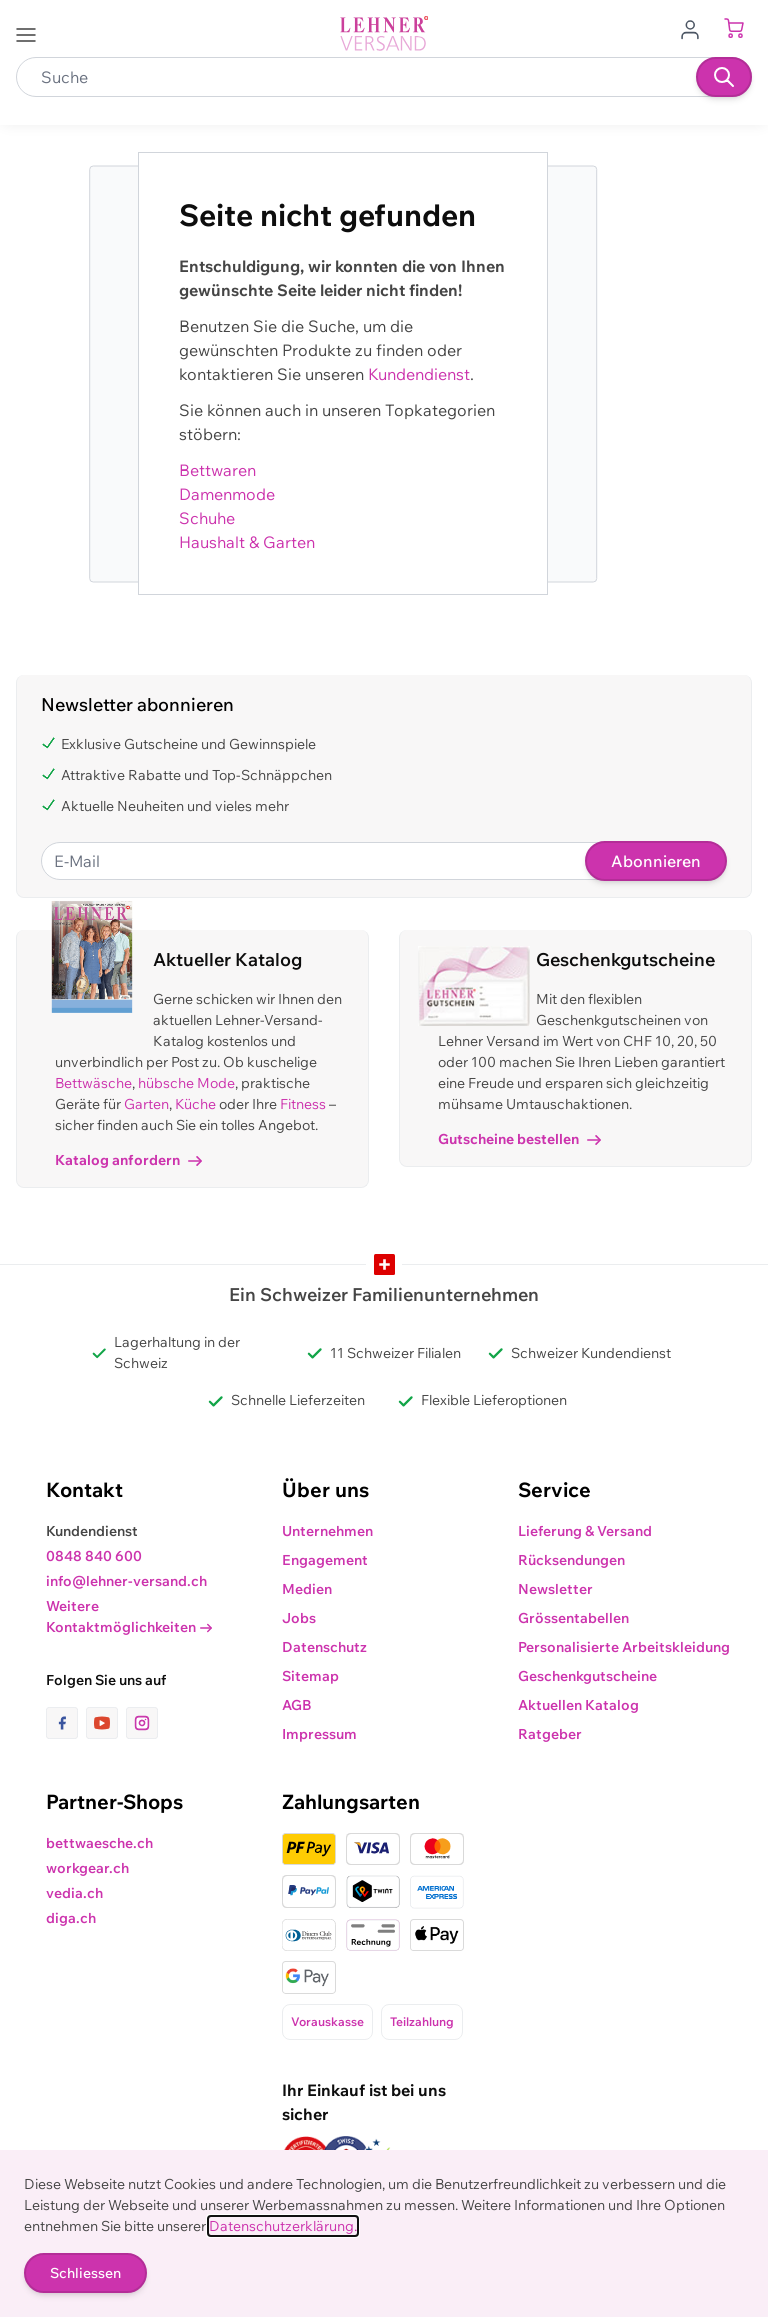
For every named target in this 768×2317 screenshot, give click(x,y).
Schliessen (85, 2273)
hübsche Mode (186, 1083)
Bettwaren (217, 470)
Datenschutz (324, 1647)
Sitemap (310, 1676)
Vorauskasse (327, 2021)
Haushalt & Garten (247, 542)
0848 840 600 (94, 1556)
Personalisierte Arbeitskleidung (624, 1647)
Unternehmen (327, 1531)
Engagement (325, 1560)
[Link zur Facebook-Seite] (66, 1723)
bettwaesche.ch (99, 1843)
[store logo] (384, 33)
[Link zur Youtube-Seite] (106, 1723)
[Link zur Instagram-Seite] (142, 1723)
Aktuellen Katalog (578, 1705)
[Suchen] (724, 77)
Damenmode (227, 494)
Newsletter (555, 1589)
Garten (146, 1104)
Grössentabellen (573, 1618)
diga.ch (71, 1918)
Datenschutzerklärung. (283, 2226)
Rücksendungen (571, 1560)
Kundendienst (419, 374)
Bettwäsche (93, 1083)
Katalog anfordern (128, 1160)
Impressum (319, 1734)
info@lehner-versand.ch (126, 1581)
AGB (297, 1705)
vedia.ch (74, 1893)
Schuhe (207, 518)
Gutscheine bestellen (519, 1139)
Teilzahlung (422, 2021)
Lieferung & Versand (585, 1531)
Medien (307, 1589)
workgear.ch (87, 1868)
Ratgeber (550, 1734)
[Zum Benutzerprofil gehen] (696, 28)
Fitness (303, 1104)
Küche (195, 1104)
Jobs (299, 1618)
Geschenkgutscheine (587, 1676)
